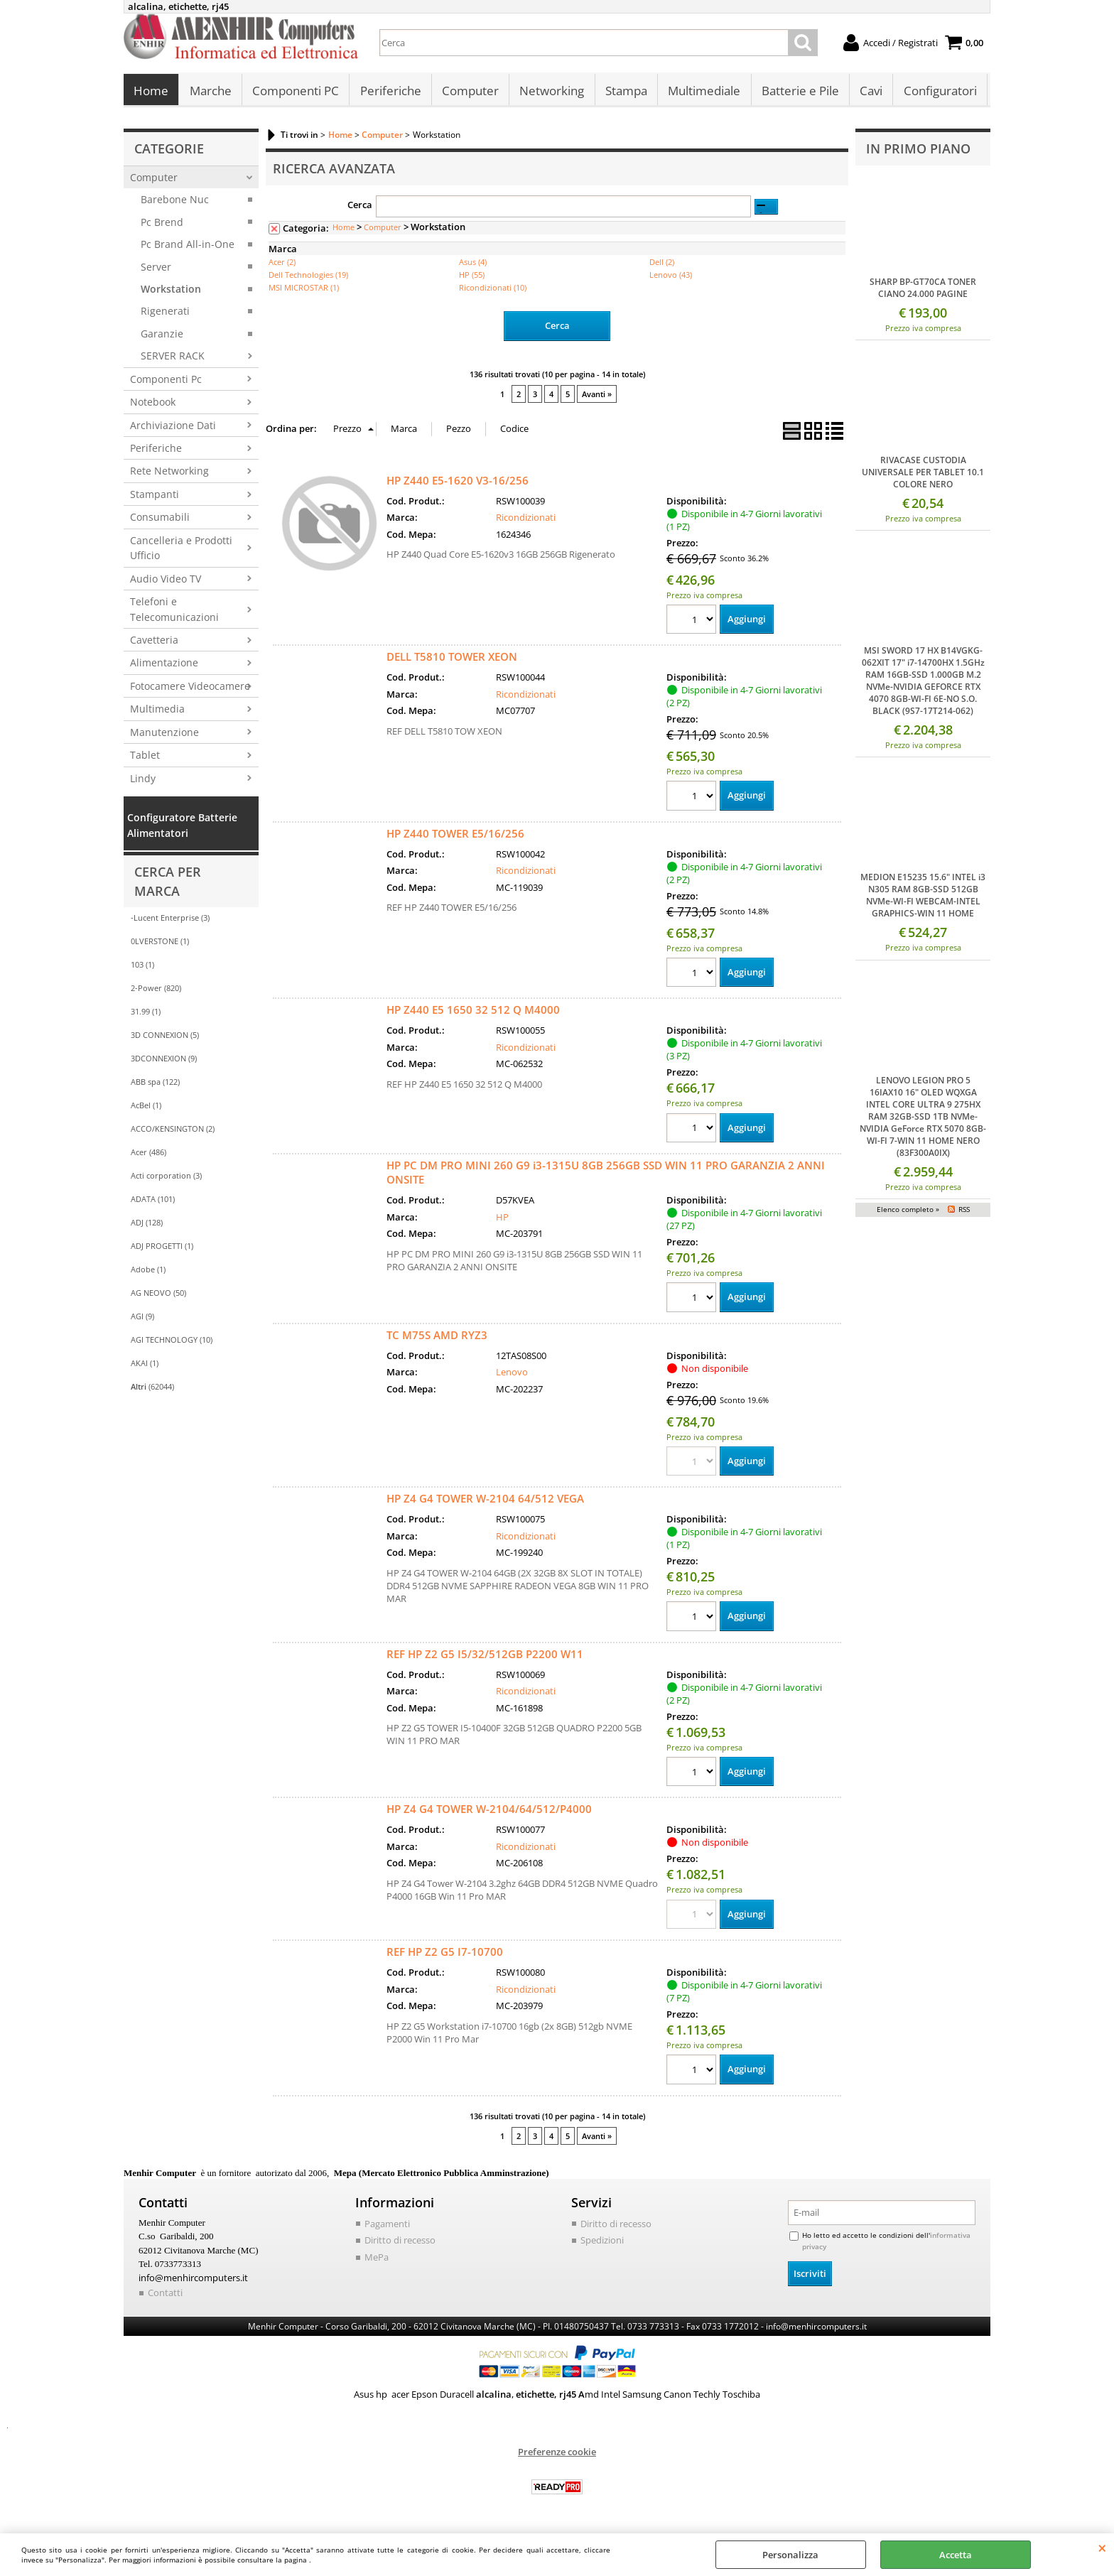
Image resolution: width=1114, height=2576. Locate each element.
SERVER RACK (173, 360)
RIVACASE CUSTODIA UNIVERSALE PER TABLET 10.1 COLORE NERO (923, 476)
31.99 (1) (146, 1015)
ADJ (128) (147, 1226)
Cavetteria (154, 644)
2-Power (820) (156, 992)
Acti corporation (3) (166, 1179)
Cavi (868, 93)
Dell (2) (661, 266)
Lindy (143, 782)
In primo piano (918, 152)
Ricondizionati (526, 520)
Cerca (359, 208)
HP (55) (472, 279)
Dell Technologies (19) (308, 279)
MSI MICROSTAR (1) (304, 291)
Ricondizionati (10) (492, 291)
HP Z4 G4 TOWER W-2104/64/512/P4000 (489, 1813)
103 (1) (142, 968)
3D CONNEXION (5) (165, 1039)
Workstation (171, 293)
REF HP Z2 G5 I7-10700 (444, 1956)
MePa (376, 2261)
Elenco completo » (908, 1213)
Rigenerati (165, 315)
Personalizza (790, 2554)
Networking (550, 93)
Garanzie (162, 337)
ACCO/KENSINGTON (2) (173, 1132)
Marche (210, 93)
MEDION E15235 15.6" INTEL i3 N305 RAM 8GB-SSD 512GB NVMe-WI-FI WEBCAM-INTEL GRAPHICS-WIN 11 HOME (922, 899)
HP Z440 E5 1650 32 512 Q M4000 (473, 1014)
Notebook (152, 406)
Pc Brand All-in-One (187, 248)
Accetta (955, 2554)
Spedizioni (602, 2244)
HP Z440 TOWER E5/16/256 (455, 837)
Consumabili (160, 521)
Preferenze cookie (557, 2456)
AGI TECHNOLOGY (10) (171, 1343)
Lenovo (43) (670, 279)
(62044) (152, 1390)
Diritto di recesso (400, 2244)
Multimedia (157, 713)
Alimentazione (164, 666)
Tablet (145, 759)
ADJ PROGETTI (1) (162, 1250)
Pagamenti (387, 2227)
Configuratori (936, 93)
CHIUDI (1102, 2547)
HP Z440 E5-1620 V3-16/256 (457, 484)
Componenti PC (295, 93)
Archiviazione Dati (173, 428)
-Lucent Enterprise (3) (170, 921)
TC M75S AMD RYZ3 (436, 1338)
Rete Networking (169, 475)
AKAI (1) (144, 1367)
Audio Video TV (165, 582)
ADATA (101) (153, 1203)
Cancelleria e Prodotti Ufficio (181, 551)
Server (156, 270)
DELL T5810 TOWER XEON (451, 660)
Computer (468, 93)
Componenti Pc (166, 382)
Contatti (165, 2296)
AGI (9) (142, 1320)
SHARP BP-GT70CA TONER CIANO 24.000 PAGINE (923, 291)
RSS (964, 1213)
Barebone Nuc (175, 203)
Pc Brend (162, 225)
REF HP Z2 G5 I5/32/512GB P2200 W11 (484, 1658)
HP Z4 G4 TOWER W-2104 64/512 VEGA (485, 1502)
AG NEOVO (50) (158, 1297)
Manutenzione (164, 735)
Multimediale (702, 93)
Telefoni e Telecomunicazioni (174, 613)
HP (502, 1220)
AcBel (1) (146, 1109)
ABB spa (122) (155, 1086)
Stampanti (154, 497)
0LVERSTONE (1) (160, 945)
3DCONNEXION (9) (164, 1062)
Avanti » (597, 397)
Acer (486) (148, 1156)
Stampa (624, 93)
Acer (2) (282, 266)
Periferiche (389, 93)
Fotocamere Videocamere (190, 689)
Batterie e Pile (797, 93)
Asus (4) (473, 266)
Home (151, 93)
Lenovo (512, 1376)
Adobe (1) (148, 1273)
